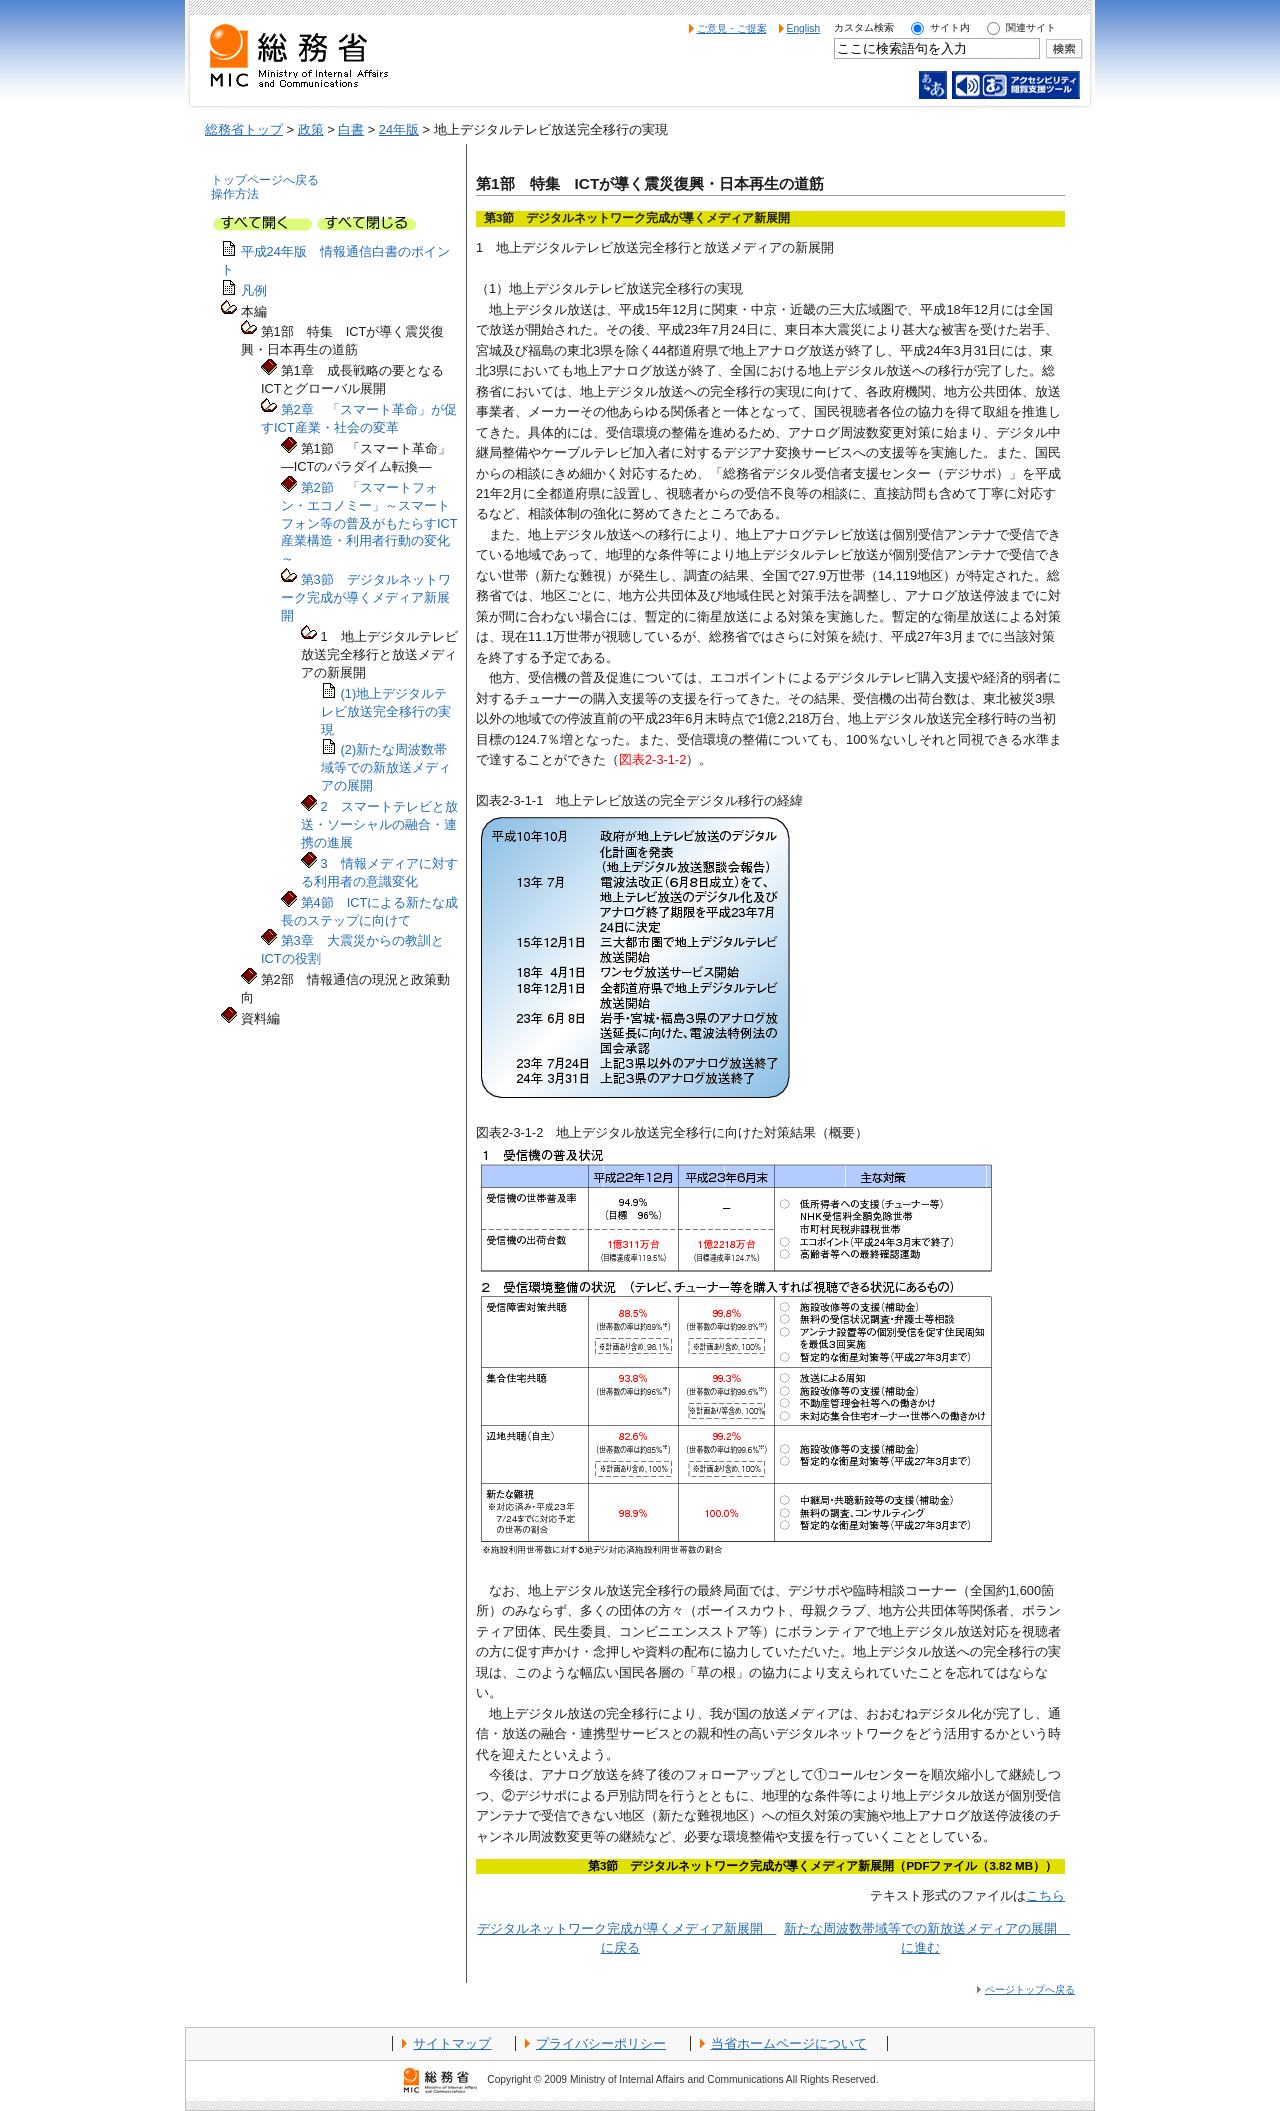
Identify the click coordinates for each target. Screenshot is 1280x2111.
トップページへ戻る (265, 180)
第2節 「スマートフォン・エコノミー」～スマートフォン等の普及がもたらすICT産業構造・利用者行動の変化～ (369, 523)
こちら (1045, 1895)
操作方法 (235, 194)
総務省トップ (244, 129)
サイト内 (950, 27)
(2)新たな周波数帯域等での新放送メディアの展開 (386, 767)
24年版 (399, 129)
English (804, 28)
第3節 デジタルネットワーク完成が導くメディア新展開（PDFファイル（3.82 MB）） (822, 1866)
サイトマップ (452, 2043)
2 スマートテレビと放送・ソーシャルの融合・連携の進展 (379, 824)
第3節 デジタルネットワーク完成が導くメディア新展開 (366, 597)
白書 (351, 129)
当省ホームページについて (789, 2043)
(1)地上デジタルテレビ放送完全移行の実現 (386, 711)
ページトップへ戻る (1030, 1989)
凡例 (254, 290)
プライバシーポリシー (601, 2043)
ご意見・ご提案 (732, 28)
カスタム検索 (864, 27)
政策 (311, 129)
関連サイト (1031, 27)
